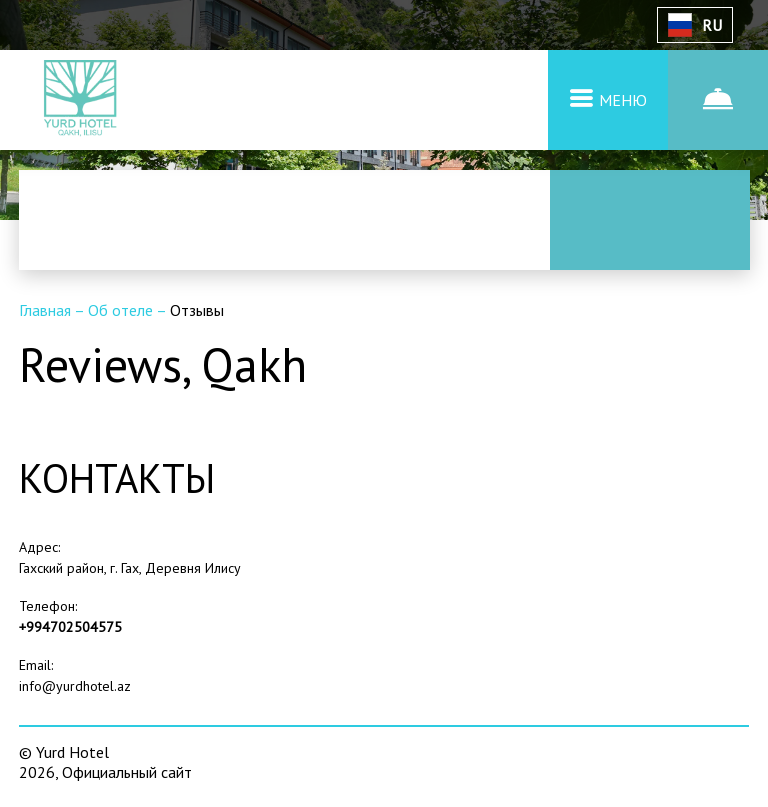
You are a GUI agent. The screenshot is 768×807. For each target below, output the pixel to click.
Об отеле (122, 310)
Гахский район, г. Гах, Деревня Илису (130, 568)
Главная (46, 310)
